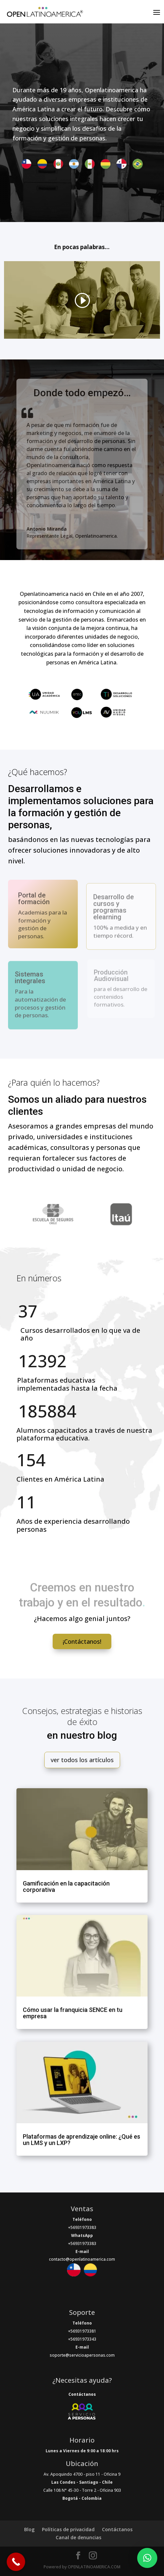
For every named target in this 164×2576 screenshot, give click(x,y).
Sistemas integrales (30, 980)
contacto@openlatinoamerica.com (82, 2259)
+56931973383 (82, 2227)
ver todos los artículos (82, 1760)
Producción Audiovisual (111, 976)
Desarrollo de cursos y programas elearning (113, 909)
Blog (29, 2529)
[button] (147, 2558)
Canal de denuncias (78, 2537)
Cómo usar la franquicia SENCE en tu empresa (72, 2013)
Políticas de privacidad (68, 2529)
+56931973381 (82, 2331)
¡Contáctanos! (82, 1641)
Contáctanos (117, 2529)
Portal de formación (34, 900)
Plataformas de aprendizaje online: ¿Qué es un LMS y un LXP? (81, 2139)
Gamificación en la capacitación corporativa (66, 1886)
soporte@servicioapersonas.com (82, 2355)
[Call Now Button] (16, 2562)
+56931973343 (82, 2339)
